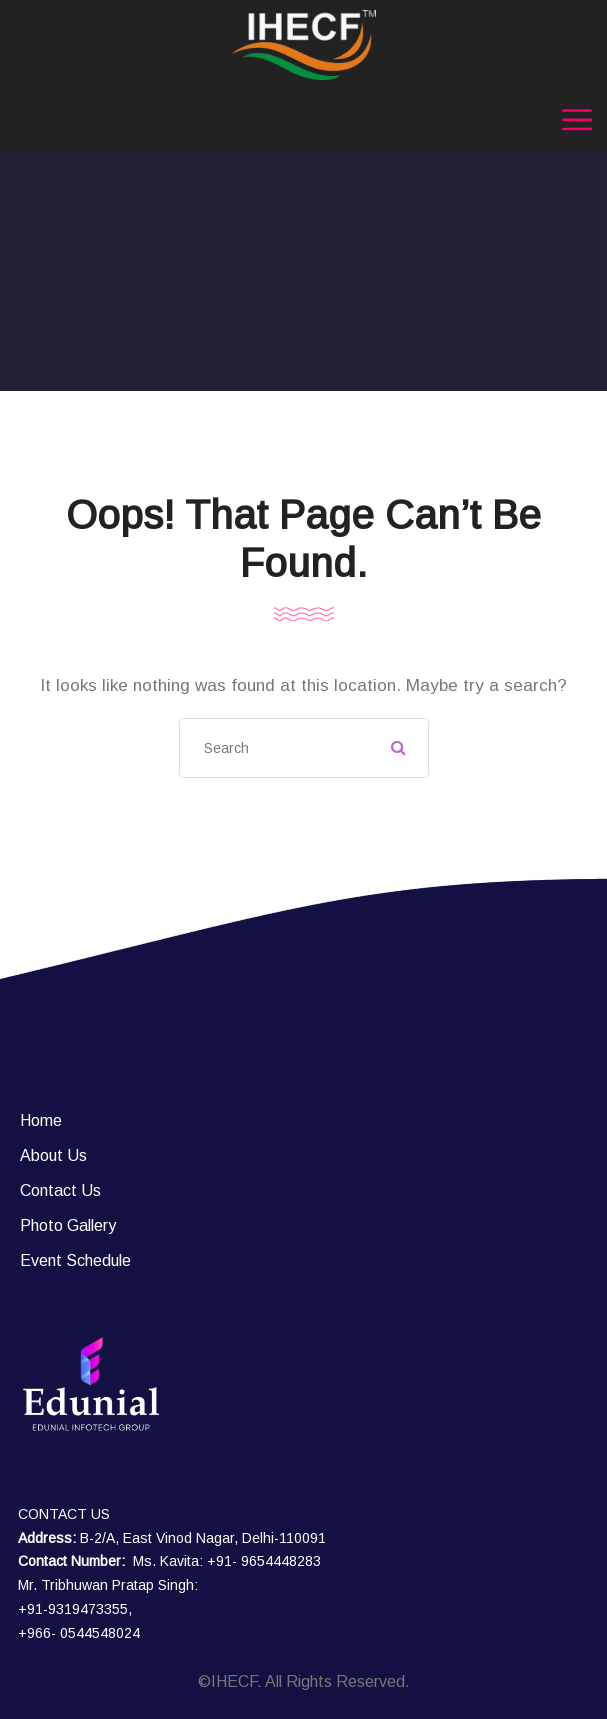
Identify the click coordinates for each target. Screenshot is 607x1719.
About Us (53, 1155)
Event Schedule (75, 1260)
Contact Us (60, 1190)
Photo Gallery (68, 1225)
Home (41, 1120)
